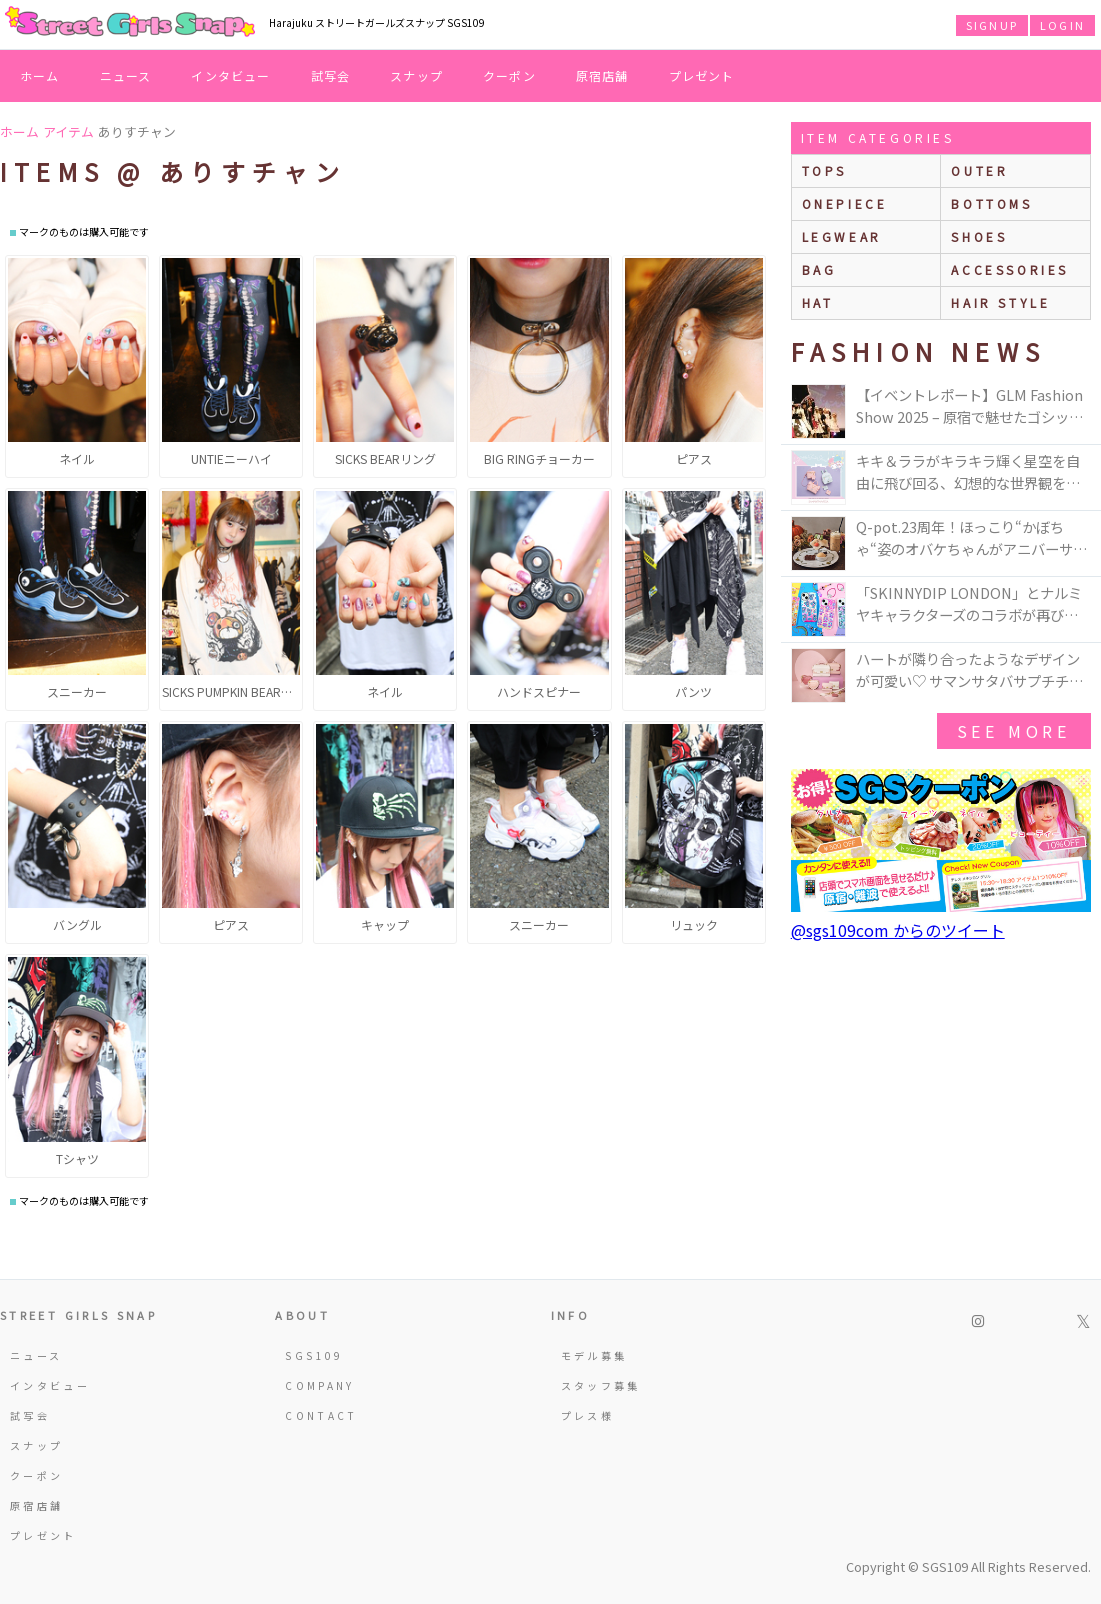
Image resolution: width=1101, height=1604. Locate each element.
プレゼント (702, 75)
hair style (1000, 302)
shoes (979, 236)
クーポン (509, 75)
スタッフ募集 (601, 1385)
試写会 (331, 75)
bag (819, 269)
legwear (842, 236)
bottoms (991, 203)
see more (1014, 731)
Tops (824, 170)
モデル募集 (594, 1355)
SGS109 (314, 1355)
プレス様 (587, 1415)
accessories (1010, 269)
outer (979, 170)
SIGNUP (992, 25)
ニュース (126, 75)
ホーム (40, 75)
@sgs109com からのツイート (898, 930)
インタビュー (230, 75)
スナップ (416, 75)
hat (818, 302)
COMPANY (320, 1385)
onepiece (845, 203)
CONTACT (321, 1415)
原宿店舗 (602, 75)
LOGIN (1062, 25)
